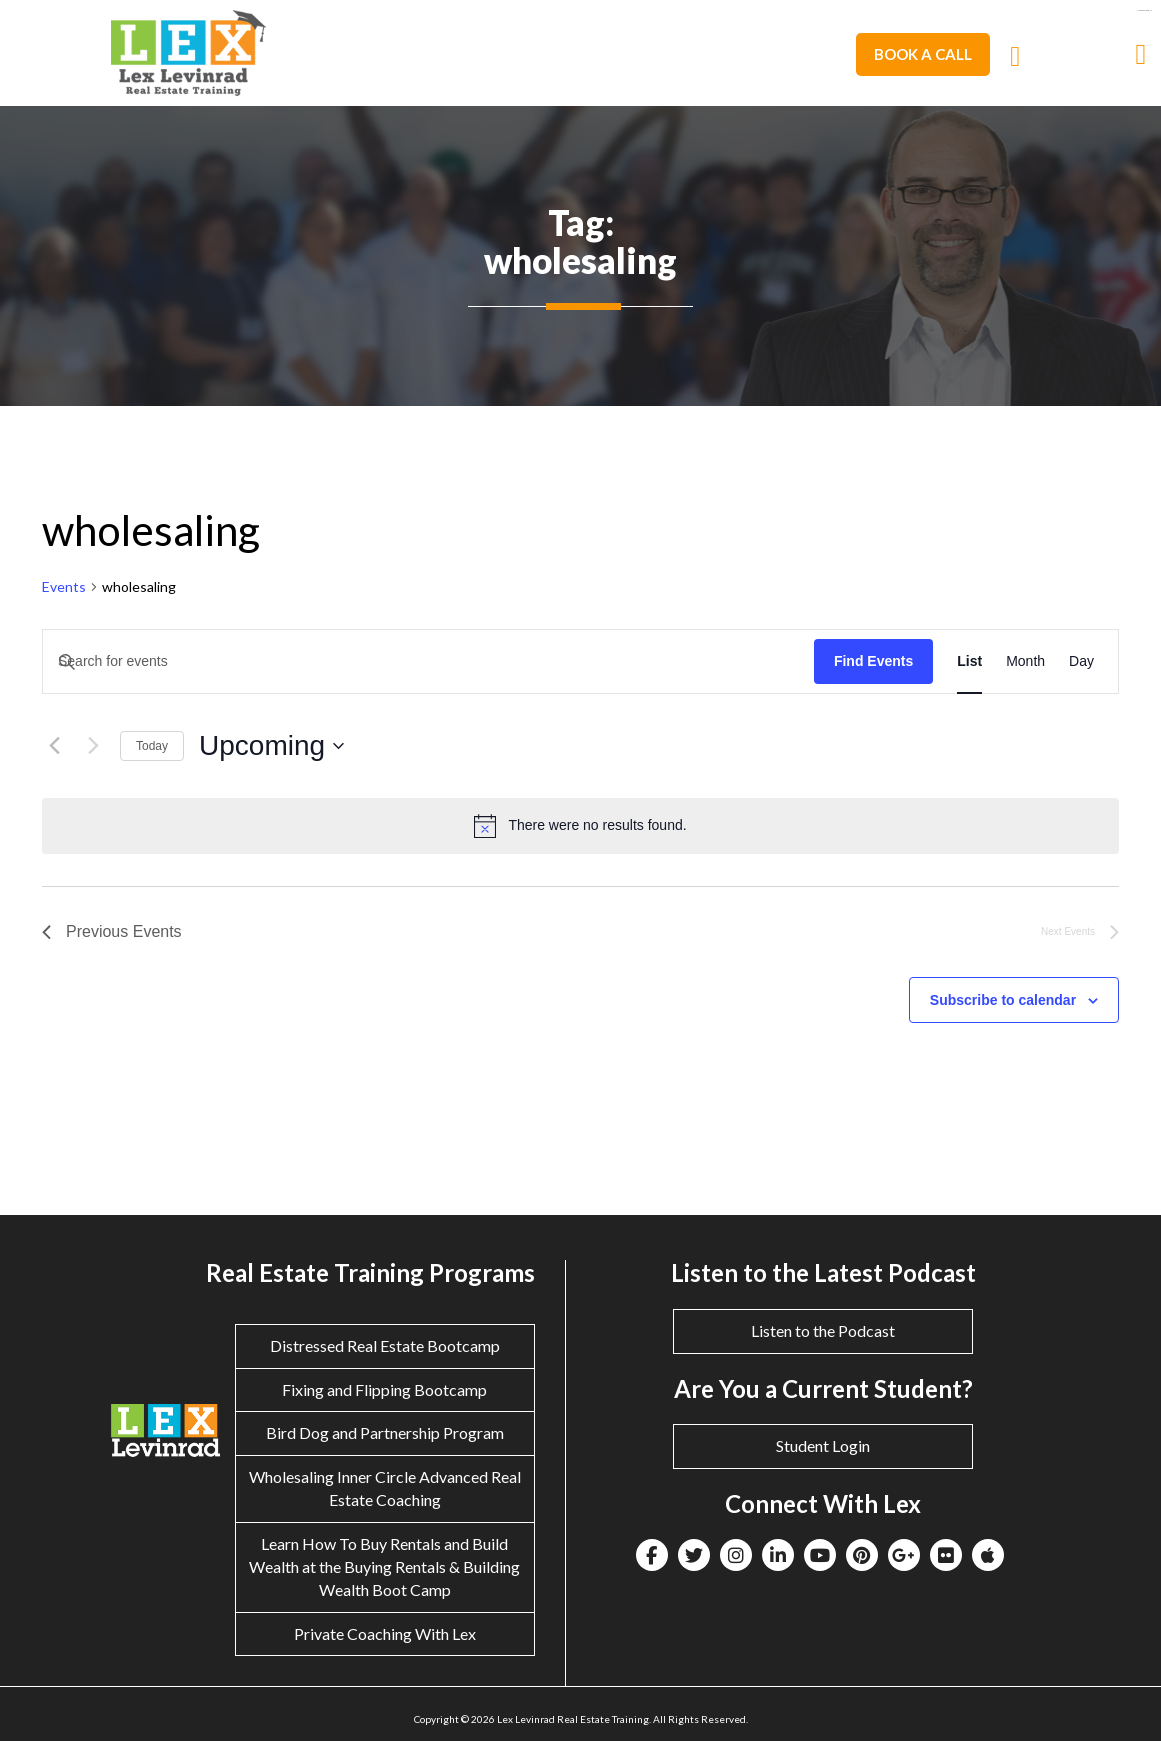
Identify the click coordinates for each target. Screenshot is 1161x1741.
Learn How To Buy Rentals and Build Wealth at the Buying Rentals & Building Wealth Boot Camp (384, 1566)
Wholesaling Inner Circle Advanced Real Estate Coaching (385, 1488)
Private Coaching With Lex (385, 1633)
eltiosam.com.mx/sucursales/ (1144, 10)
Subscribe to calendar (1003, 1000)
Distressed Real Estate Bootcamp (385, 1345)
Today (152, 746)
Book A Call (923, 54)
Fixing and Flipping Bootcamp (384, 1389)
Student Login (823, 1445)
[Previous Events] (54, 746)
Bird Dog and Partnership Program (385, 1432)
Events (64, 586)
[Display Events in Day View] (1081, 661)
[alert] (580, 826)
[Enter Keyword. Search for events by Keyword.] (428, 661)
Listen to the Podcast (823, 1330)
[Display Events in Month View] (1025, 661)
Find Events (873, 661)
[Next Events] (93, 746)
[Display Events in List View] (969, 661)
